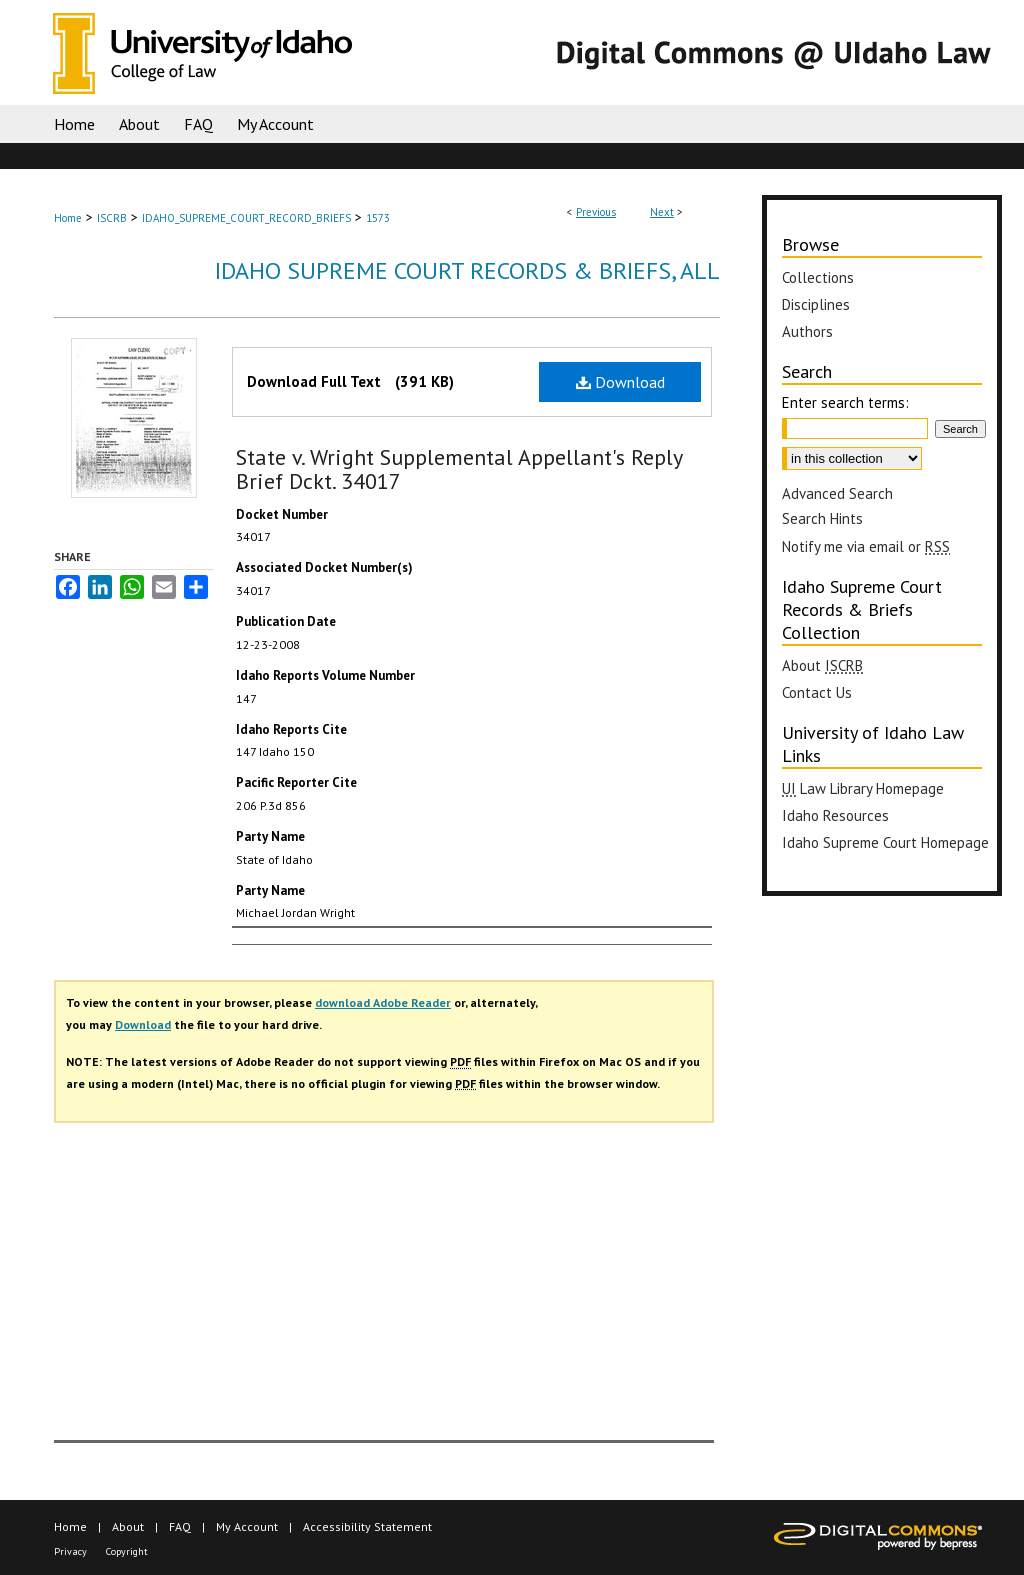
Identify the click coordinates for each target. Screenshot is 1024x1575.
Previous (596, 212)
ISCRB (112, 218)
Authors (807, 331)
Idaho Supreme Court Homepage (885, 842)
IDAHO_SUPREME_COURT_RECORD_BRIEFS (246, 218)
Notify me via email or (866, 546)
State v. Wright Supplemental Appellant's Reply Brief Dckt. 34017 (459, 469)
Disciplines (816, 304)
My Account (247, 1526)
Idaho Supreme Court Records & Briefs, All (467, 270)
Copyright (127, 1551)
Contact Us (817, 692)
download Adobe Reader (383, 1002)
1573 (378, 218)
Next (662, 212)
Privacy (70, 1551)
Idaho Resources (835, 815)
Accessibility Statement (367, 1526)
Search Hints (822, 518)
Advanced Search (837, 493)
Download (620, 382)
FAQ (180, 1526)
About (822, 665)
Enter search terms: (845, 402)
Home (68, 218)
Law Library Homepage (863, 788)
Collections (818, 277)
